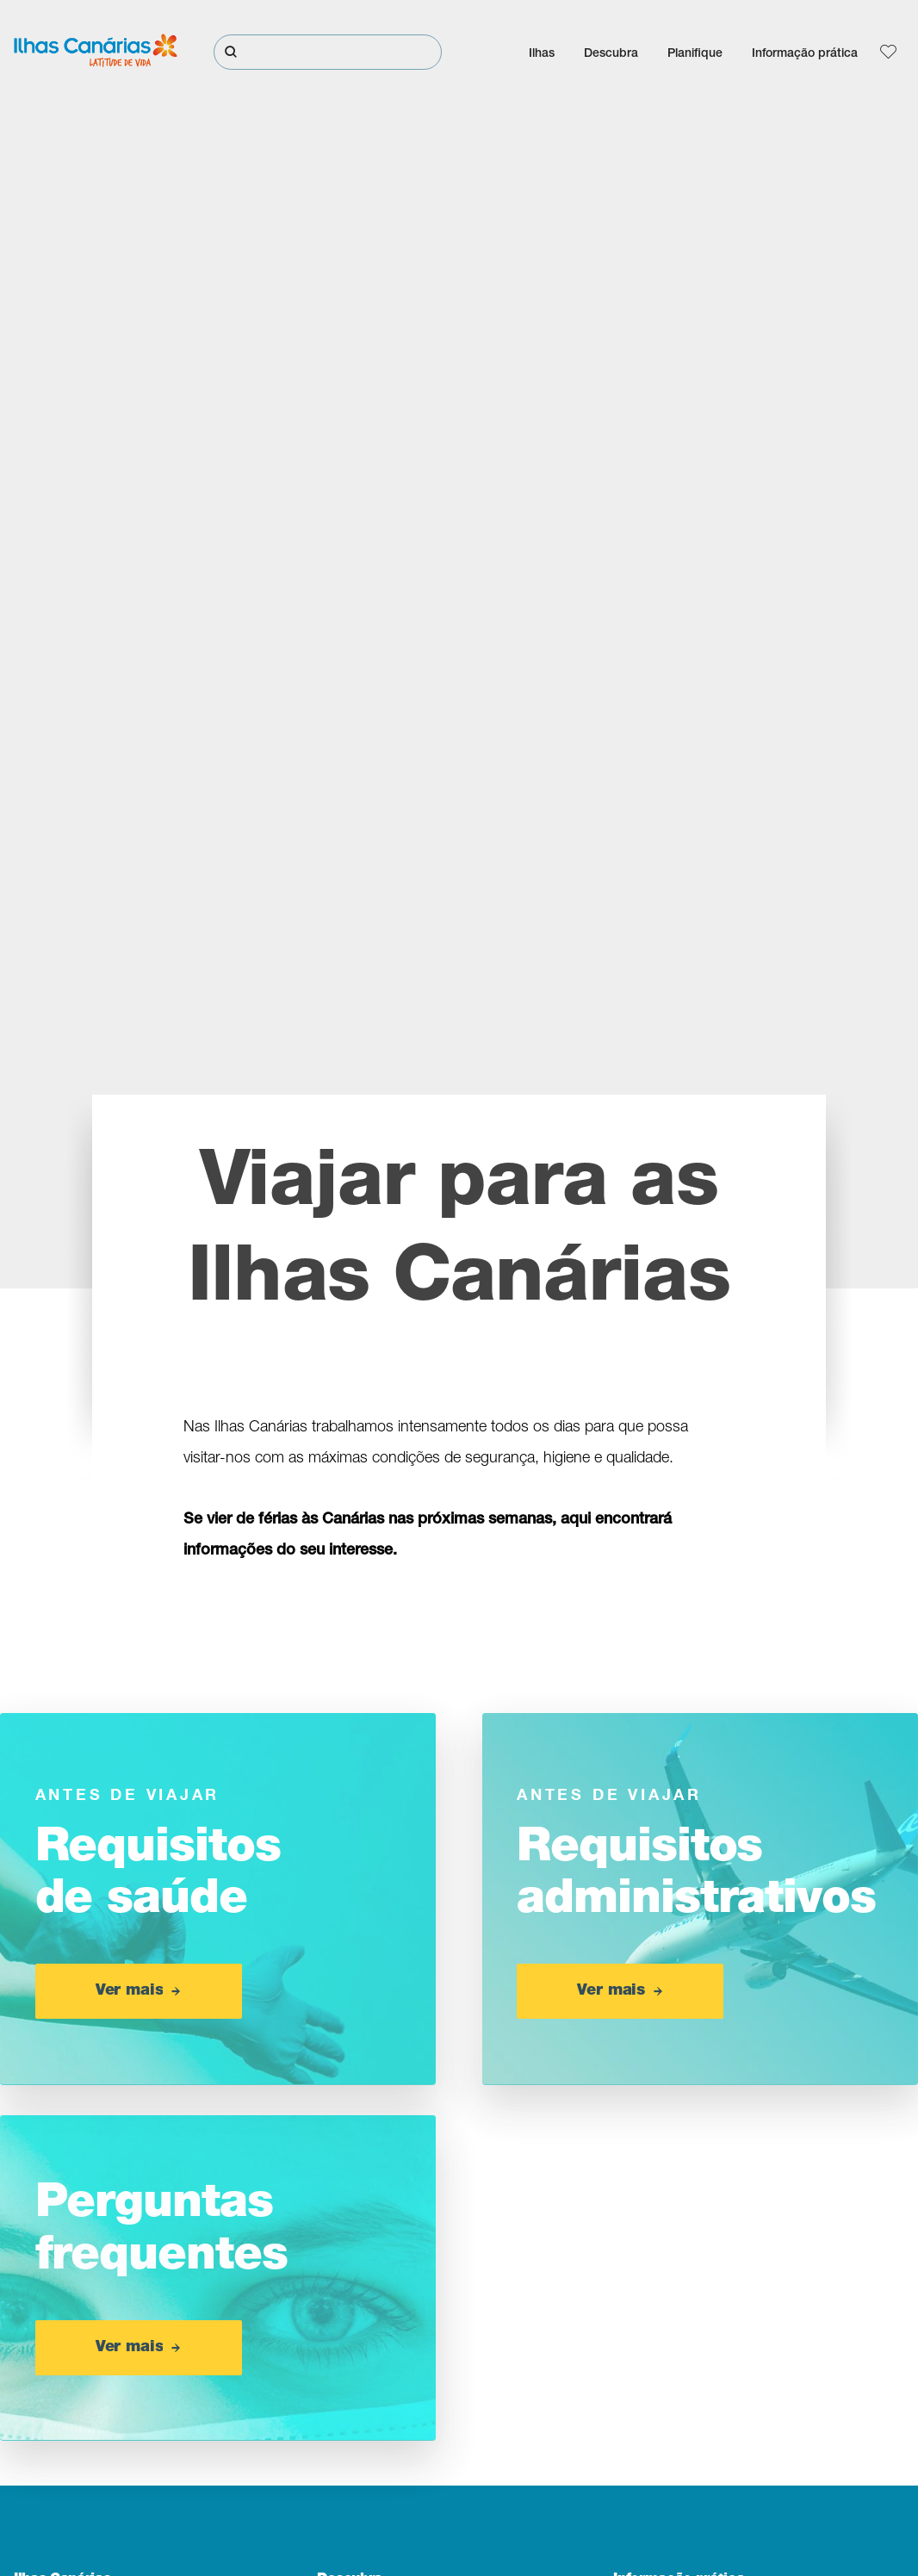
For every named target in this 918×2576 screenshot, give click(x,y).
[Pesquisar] (328, 52)
